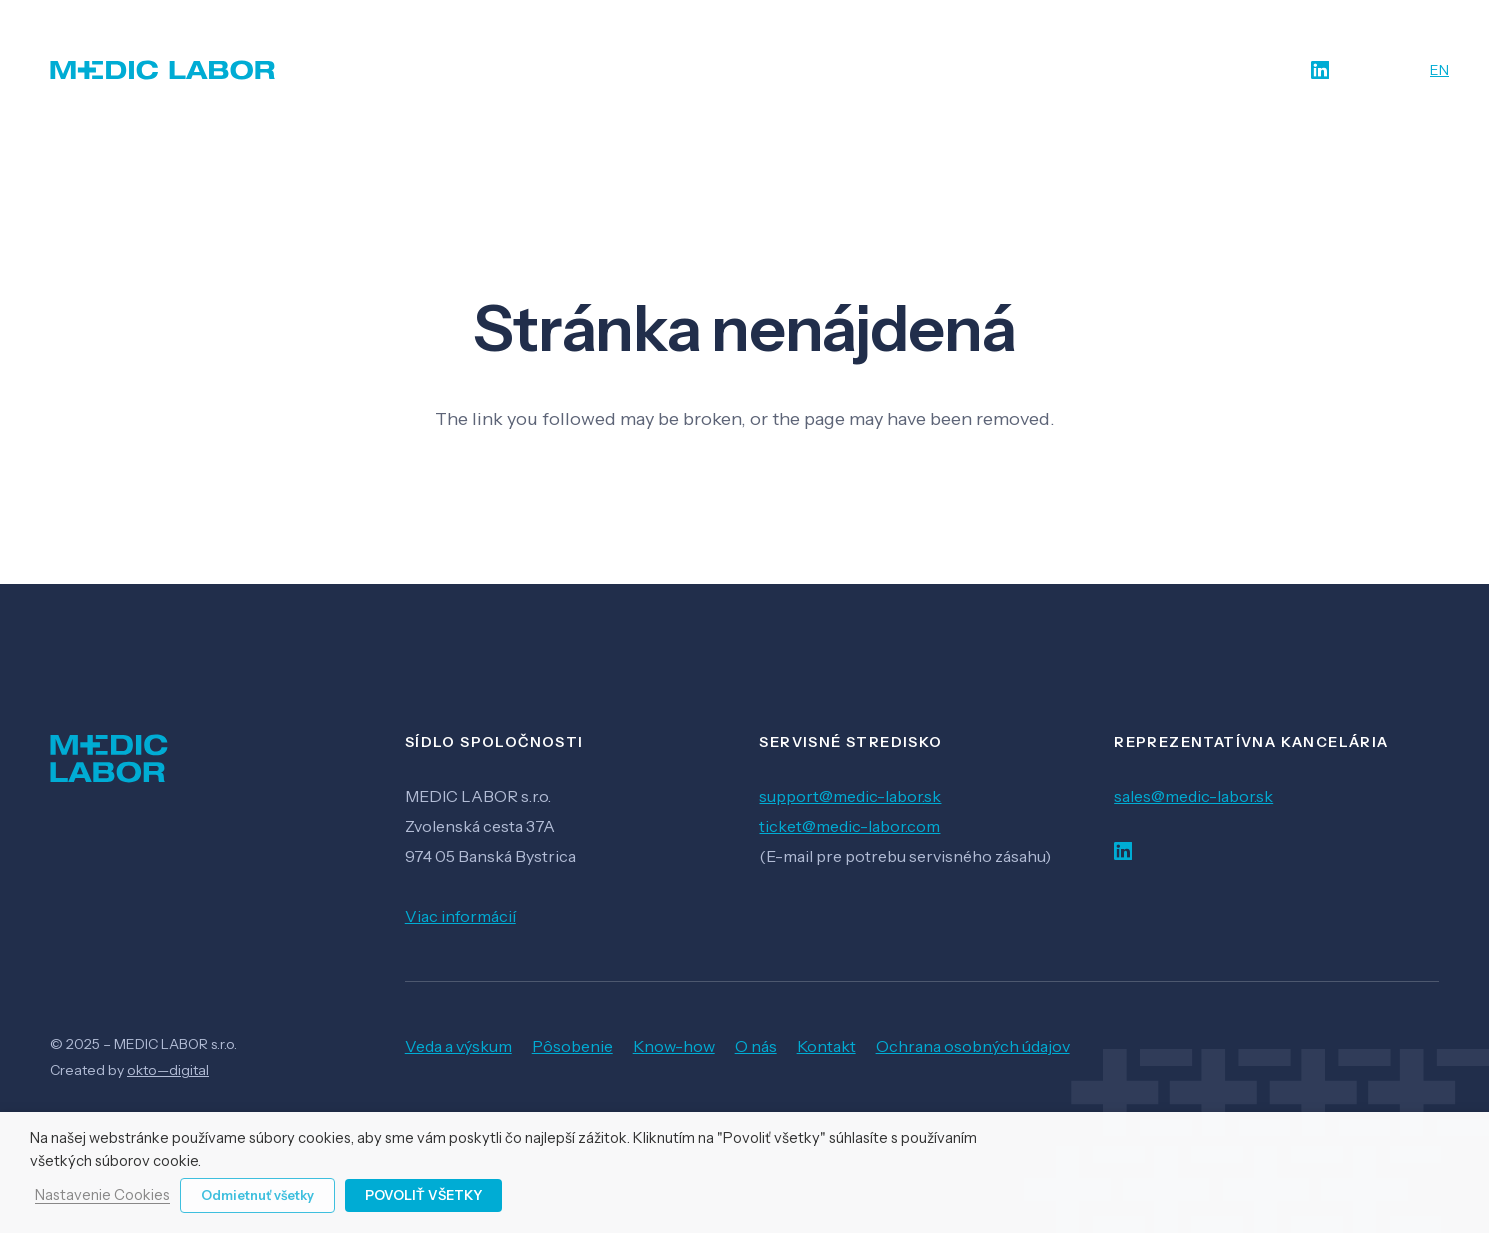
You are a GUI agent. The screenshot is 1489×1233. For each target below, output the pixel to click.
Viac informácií (460, 916)
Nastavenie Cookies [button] (102, 1196)
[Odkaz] (163, 70)
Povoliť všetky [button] (423, 1195)
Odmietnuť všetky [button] (257, 1195)
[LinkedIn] (1320, 70)
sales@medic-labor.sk (1193, 796)
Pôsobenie (572, 1046)
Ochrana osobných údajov (973, 1046)
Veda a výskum (458, 1046)
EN (1439, 70)
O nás (756, 1046)
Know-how (674, 1046)
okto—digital (168, 1070)
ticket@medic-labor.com (849, 826)
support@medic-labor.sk (850, 796)
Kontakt (826, 1046)
